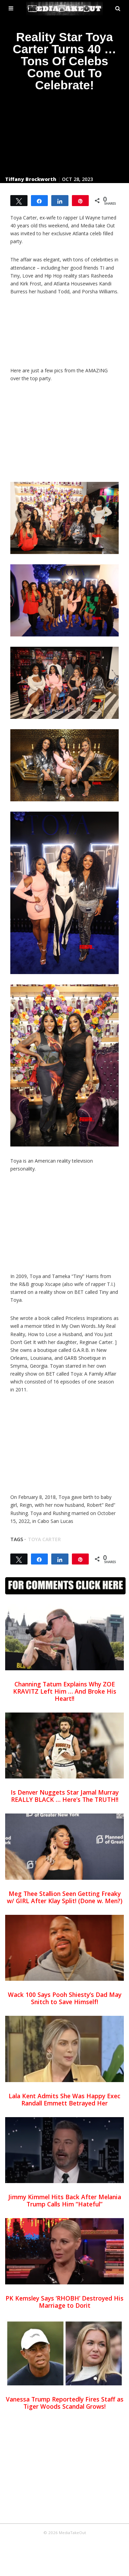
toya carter (44, 1539)
